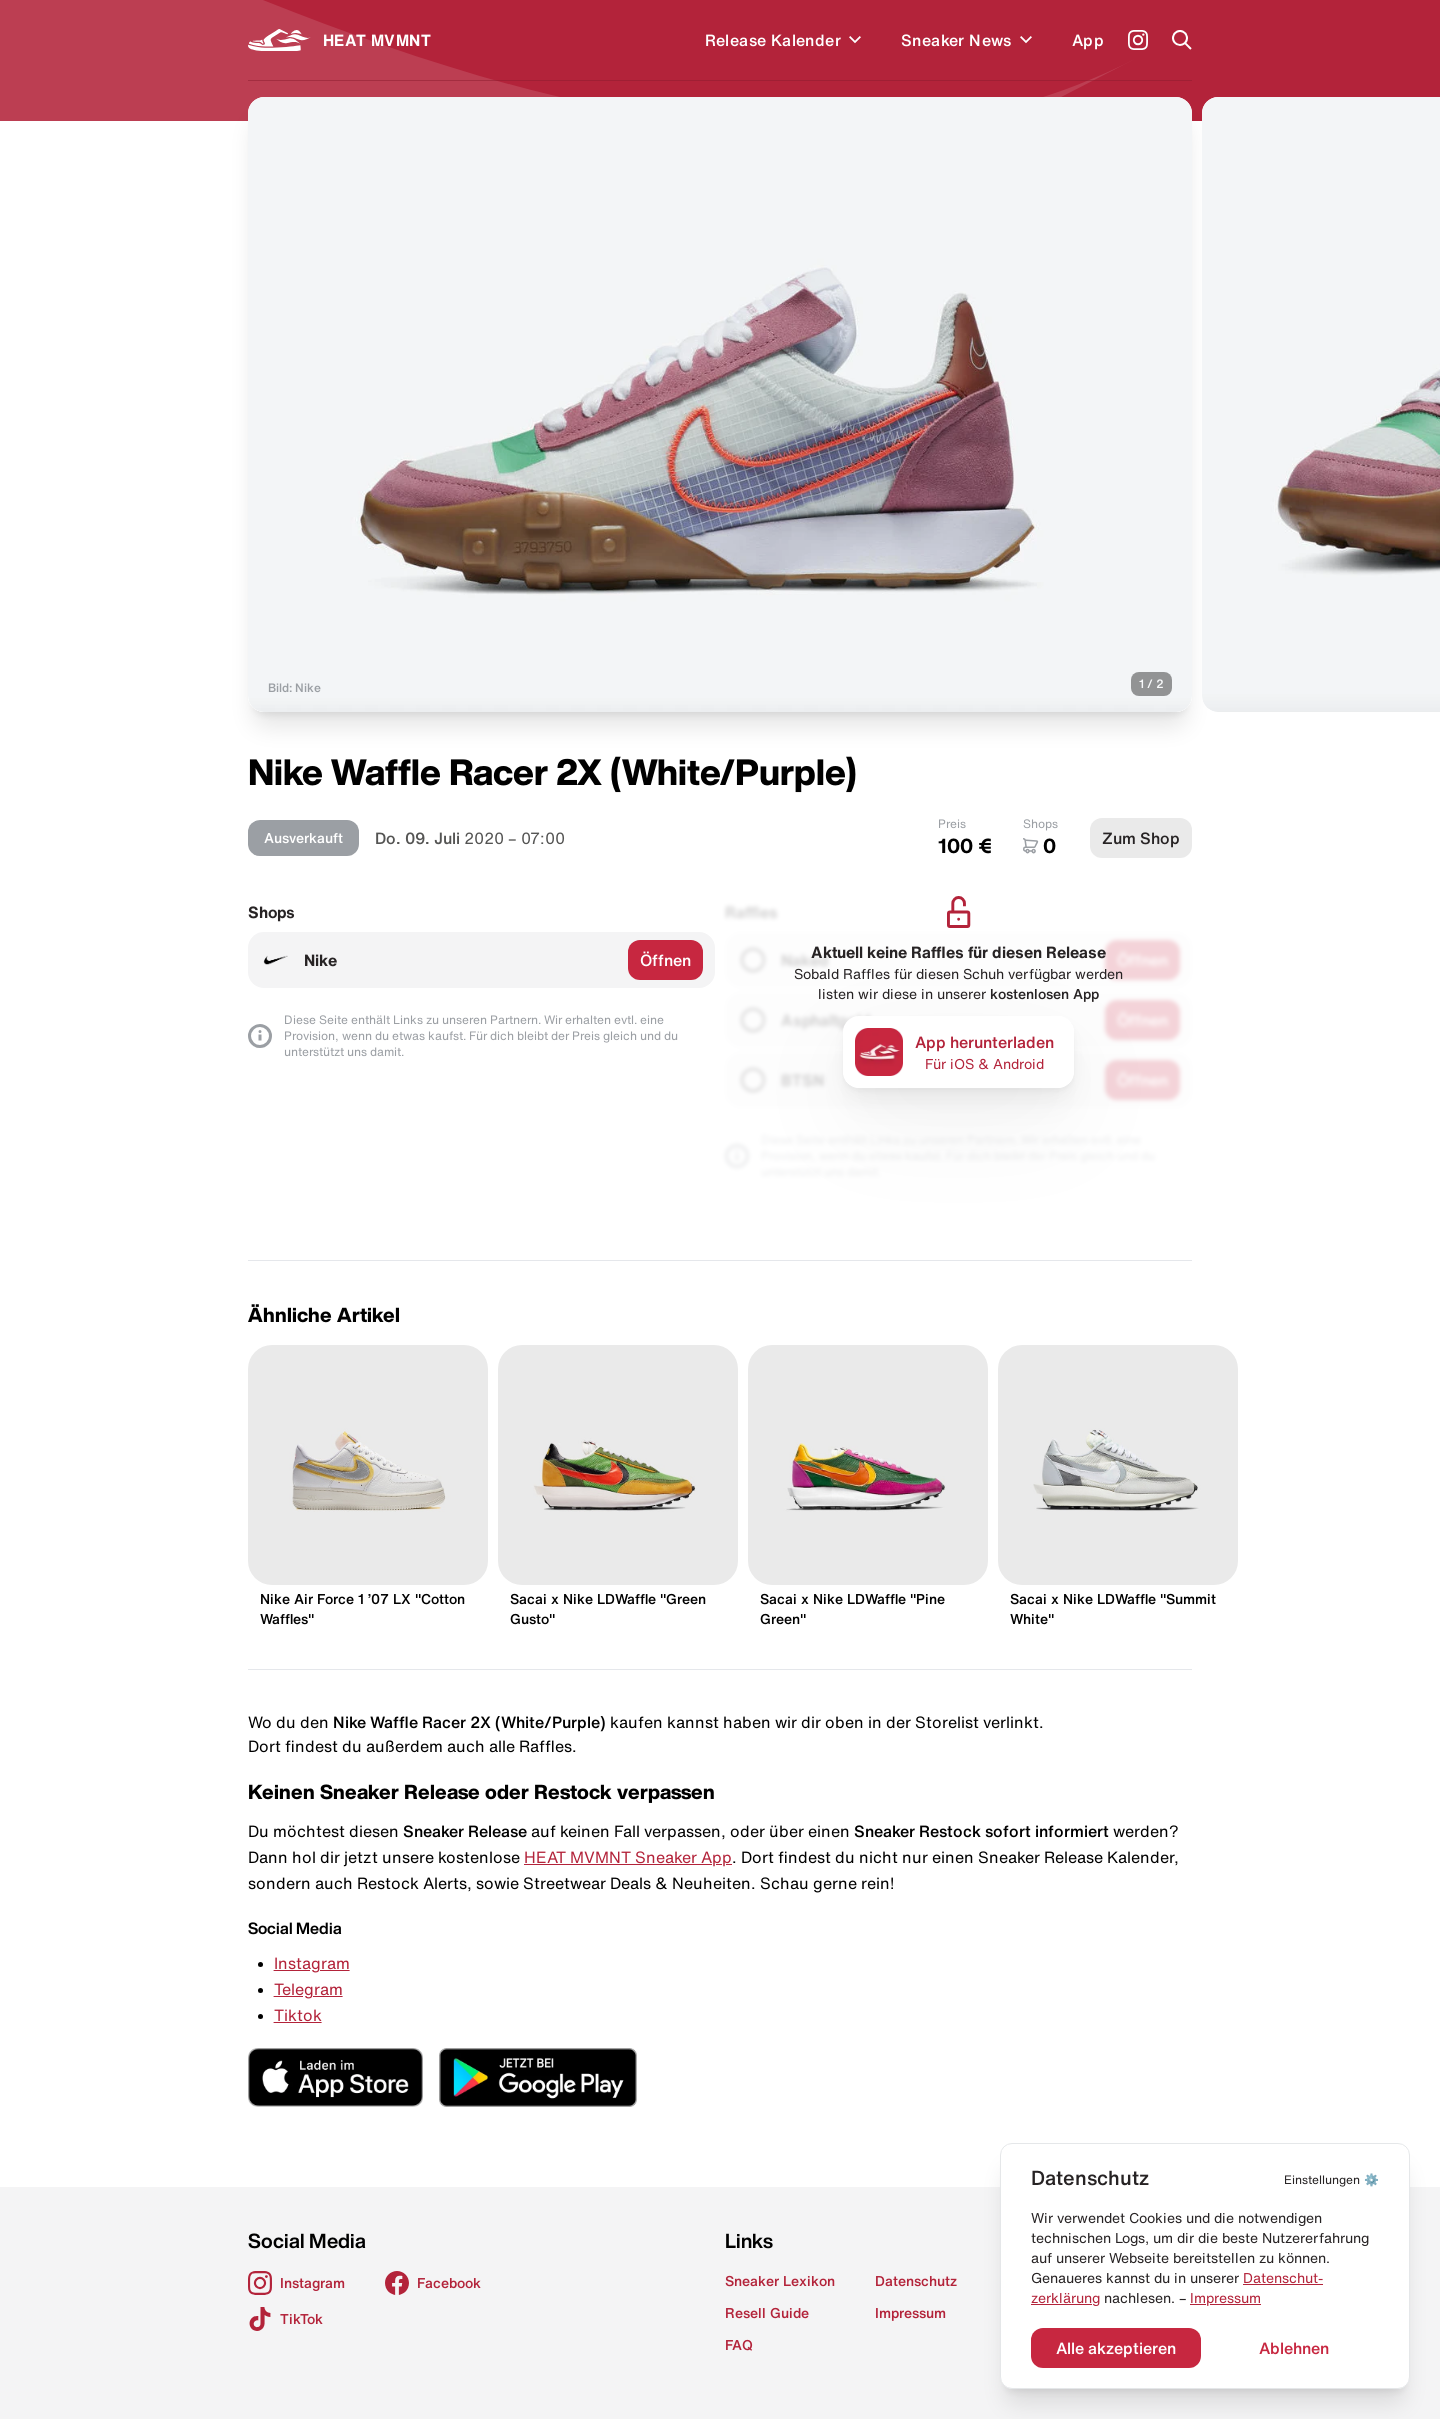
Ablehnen (1294, 2348)
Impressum (1225, 2298)
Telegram (308, 1989)
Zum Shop (1141, 838)
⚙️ (1331, 2179)
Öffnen (665, 960)
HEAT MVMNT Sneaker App (628, 1857)
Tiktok (298, 2015)
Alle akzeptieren (1116, 2348)
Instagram (312, 1963)
